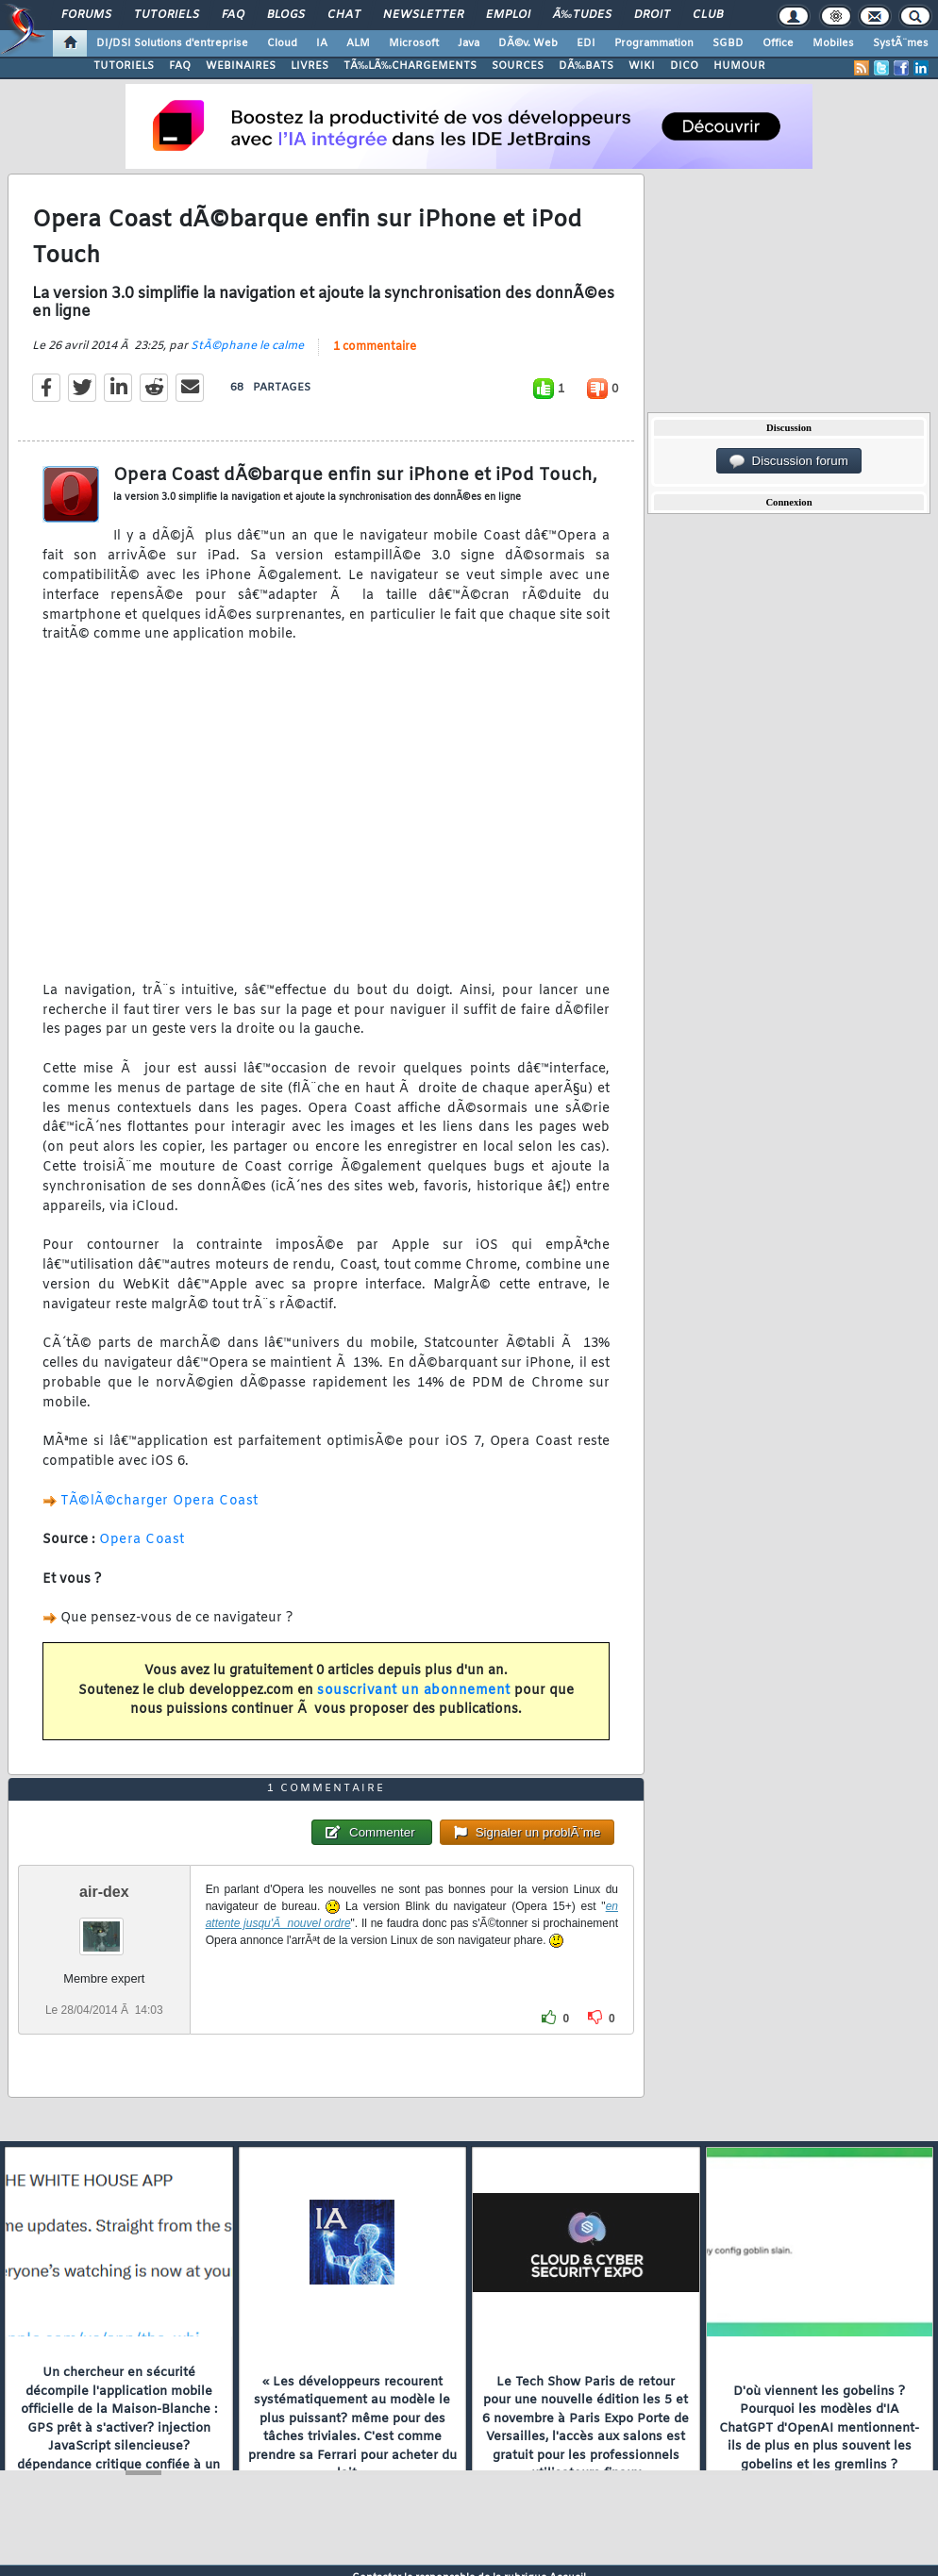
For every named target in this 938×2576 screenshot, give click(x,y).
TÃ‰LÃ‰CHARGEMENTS (410, 66)
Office (778, 43)
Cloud (282, 43)
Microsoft (414, 43)
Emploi (508, 15)
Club (708, 15)
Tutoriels (166, 15)
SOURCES (518, 66)
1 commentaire (374, 351)
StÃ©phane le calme (247, 350)
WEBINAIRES (241, 66)
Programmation (654, 43)
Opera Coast (142, 1545)
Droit (652, 15)
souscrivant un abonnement (414, 1694)
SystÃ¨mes (901, 43)
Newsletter (423, 15)
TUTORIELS (123, 66)
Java (468, 43)
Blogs (286, 15)
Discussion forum (788, 461)
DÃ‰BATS (586, 66)
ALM (358, 43)
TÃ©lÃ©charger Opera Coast (159, 1505)
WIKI (641, 66)
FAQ (233, 15)
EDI (586, 43)
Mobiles (833, 43)
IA (321, 43)
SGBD (728, 43)
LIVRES (309, 66)
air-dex (103, 1905)
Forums (86, 15)
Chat (344, 15)
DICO (684, 66)
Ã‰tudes (582, 15)
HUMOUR (739, 66)
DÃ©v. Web (528, 43)
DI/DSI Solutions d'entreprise (172, 43)
